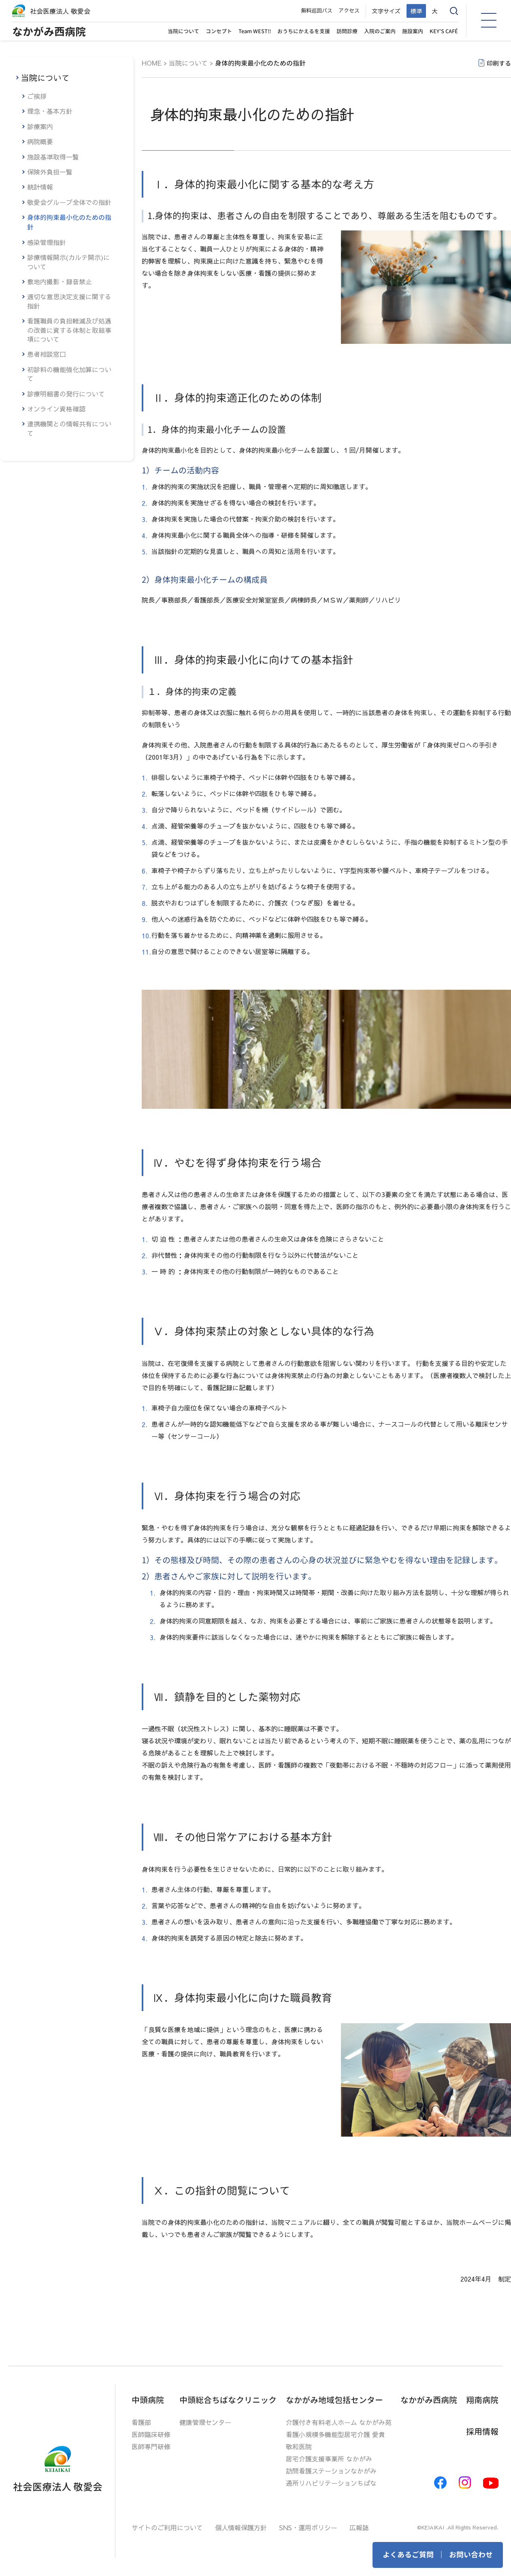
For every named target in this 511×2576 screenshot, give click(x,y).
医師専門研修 (151, 2446)
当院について (183, 31)
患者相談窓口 (46, 353)
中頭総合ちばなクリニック (228, 2400)
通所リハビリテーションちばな (331, 2482)
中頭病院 (148, 2400)
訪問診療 (347, 31)
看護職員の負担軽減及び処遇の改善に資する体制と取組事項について (69, 329)
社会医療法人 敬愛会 (60, 10)
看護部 (141, 2422)
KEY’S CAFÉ (444, 31)
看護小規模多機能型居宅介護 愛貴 (335, 2434)
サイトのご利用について (167, 2527)
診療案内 (40, 126)
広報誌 (359, 2527)
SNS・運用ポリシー (308, 2527)
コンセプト (219, 31)
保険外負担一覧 (49, 171)
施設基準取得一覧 (53, 156)
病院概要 (40, 141)
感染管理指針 (46, 242)
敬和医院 (299, 2446)
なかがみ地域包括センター (334, 2400)
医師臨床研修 (151, 2434)
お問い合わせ (471, 2555)
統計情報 (40, 186)
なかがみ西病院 (49, 31)
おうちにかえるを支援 (303, 31)
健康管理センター (205, 2422)
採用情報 (482, 2431)
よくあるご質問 (408, 2555)
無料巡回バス (316, 10)
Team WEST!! (254, 31)
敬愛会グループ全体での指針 (69, 202)
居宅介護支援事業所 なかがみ (329, 2458)
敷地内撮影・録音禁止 (59, 281)
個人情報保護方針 (241, 2527)
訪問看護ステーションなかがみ (331, 2470)
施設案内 (412, 31)
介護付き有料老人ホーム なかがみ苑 (339, 2422)
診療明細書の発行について (66, 393)
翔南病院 (482, 2400)
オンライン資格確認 (56, 408)
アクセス (349, 10)
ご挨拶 (37, 96)
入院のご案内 (380, 31)
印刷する (499, 63)
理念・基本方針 (49, 111)
